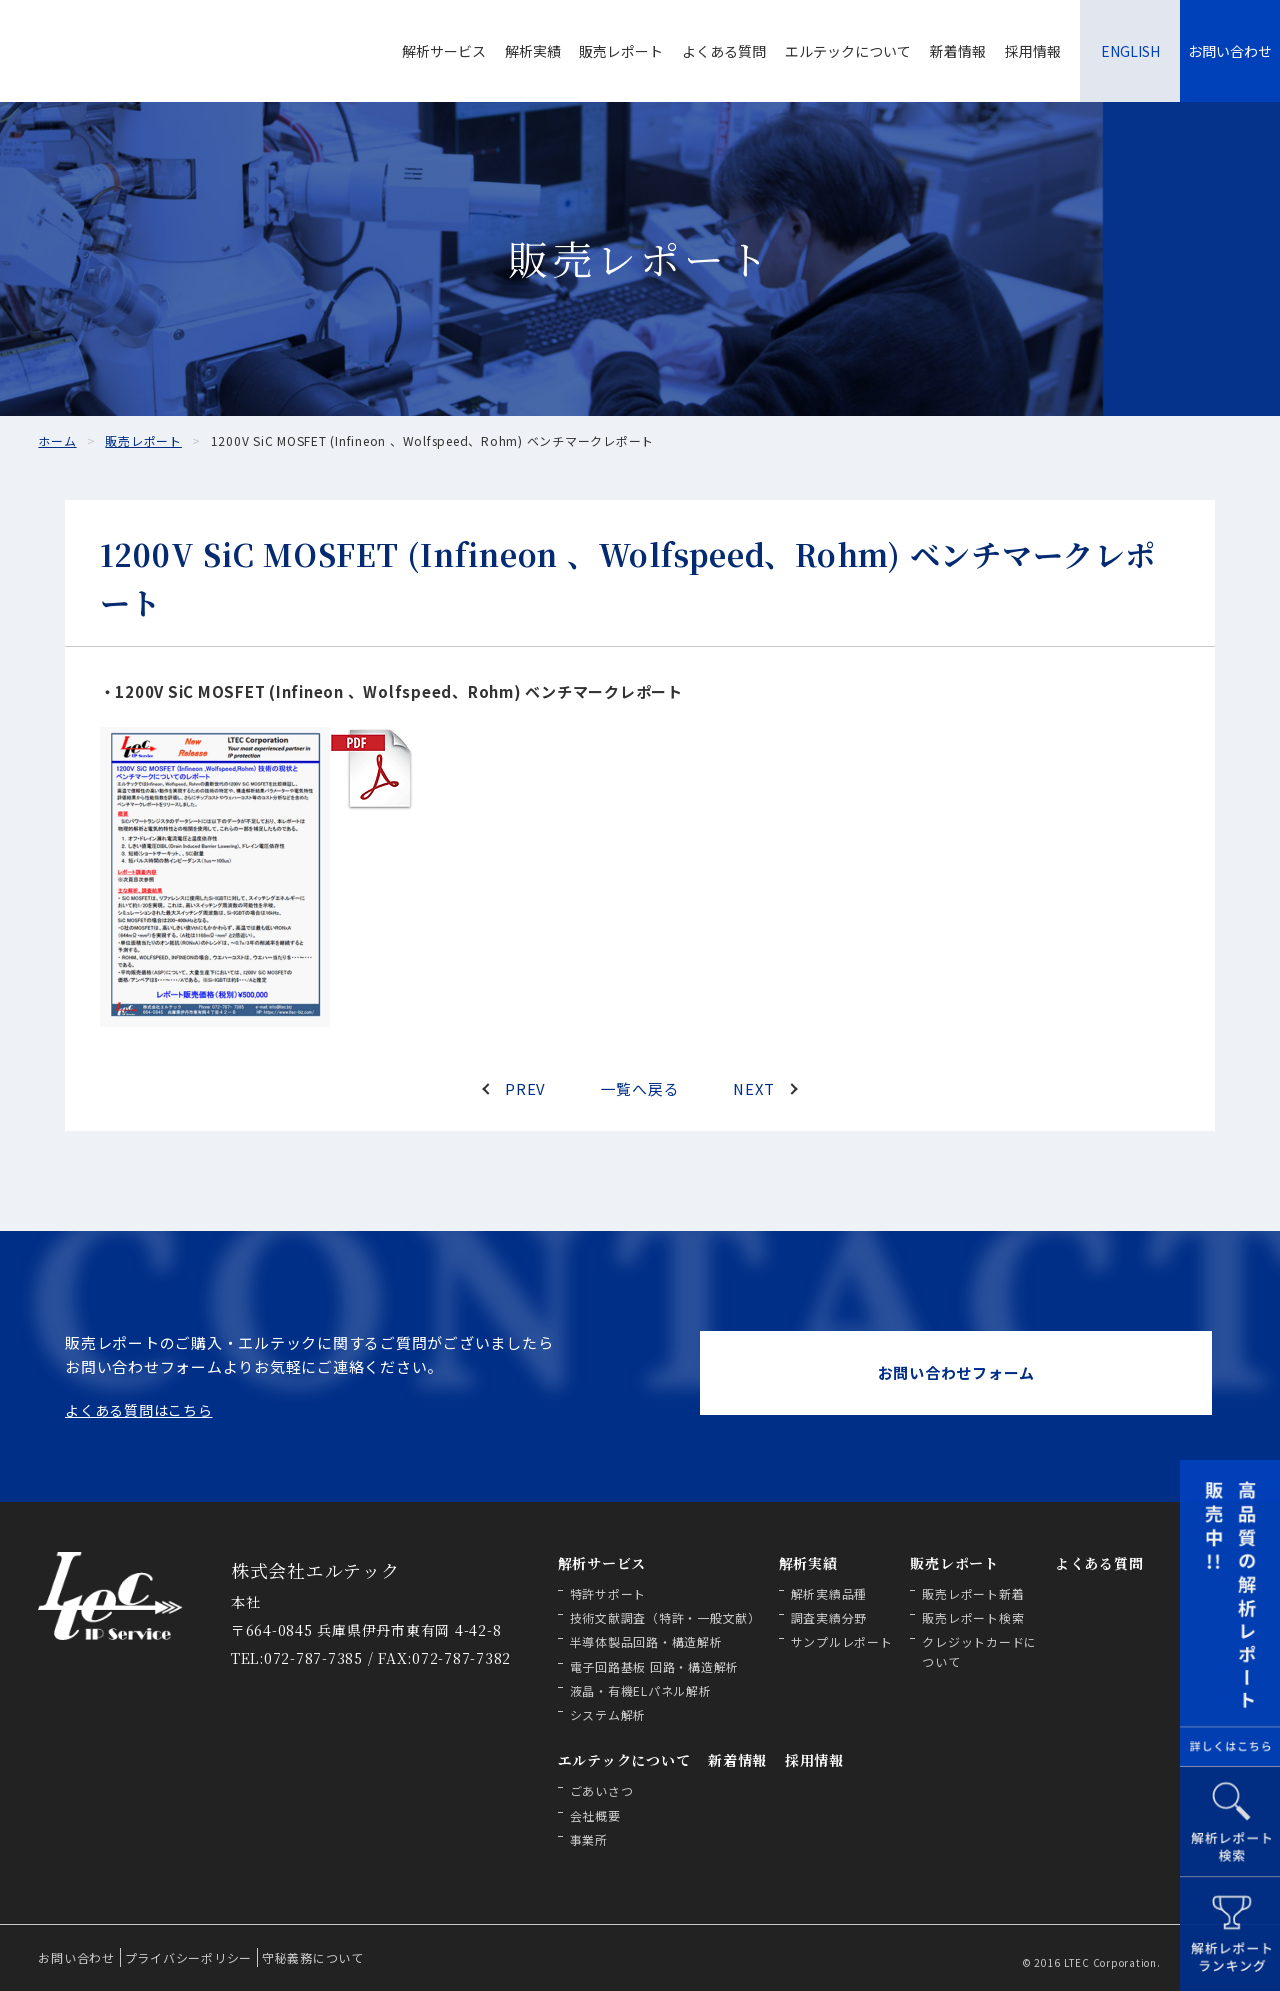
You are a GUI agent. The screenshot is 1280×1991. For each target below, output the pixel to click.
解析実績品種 (829, 1593)
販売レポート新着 (973, 1593)
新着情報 (958, 51)
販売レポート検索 (973, 1617)
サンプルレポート (842, 1641)
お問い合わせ (1230, 51)
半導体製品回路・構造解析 (646, 1641)
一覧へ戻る (640, 1088)
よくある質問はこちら (139, 1410)
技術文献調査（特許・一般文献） (665, 1617)
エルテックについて (848, 51)
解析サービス (444, 51)
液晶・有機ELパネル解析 (641, 1690)
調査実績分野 (829, 1617)
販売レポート (621, 51)
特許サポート (608, 1593)
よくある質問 (724, 51)
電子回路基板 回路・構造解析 (655, 1666)
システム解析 (608, 1714)
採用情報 (1033, 51)
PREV (525, 1088)
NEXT (753, 1088)
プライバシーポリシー (189, 1957)
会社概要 (595, 1815)
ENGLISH (1130, 51)
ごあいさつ (602, 1790)
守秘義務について (313, 1957)
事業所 (589, 1839)
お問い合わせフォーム (957, 1372)
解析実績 (533, 51)
